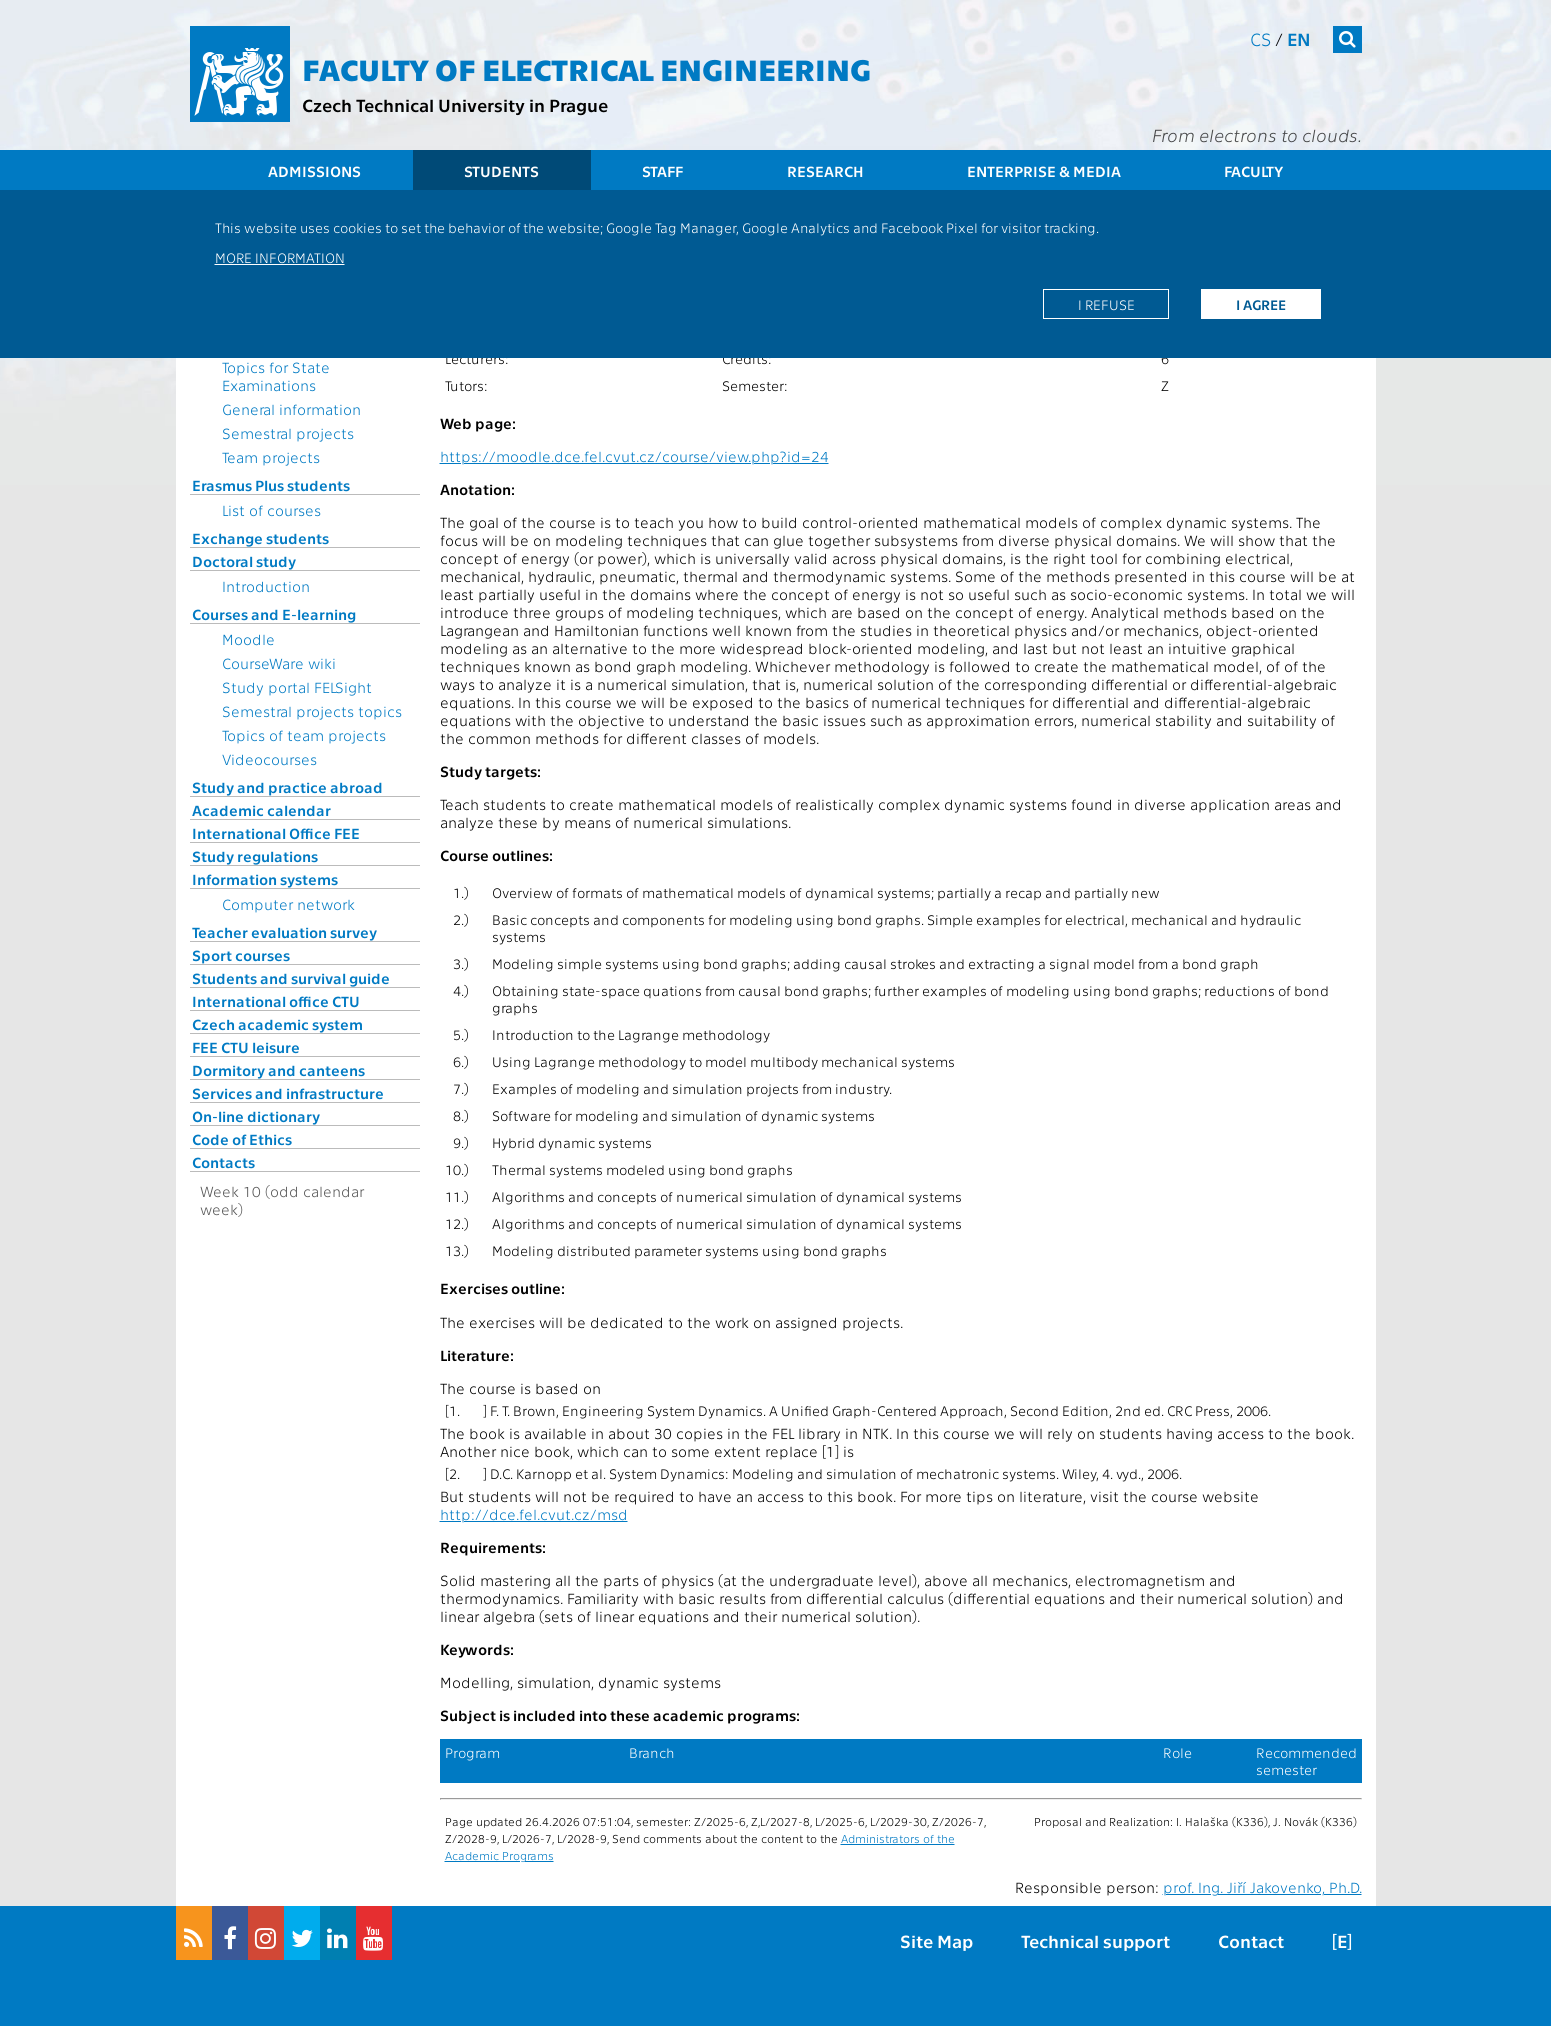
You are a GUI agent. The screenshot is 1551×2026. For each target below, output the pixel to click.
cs (1260, 38)
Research (825, 171)
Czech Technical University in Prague (455, 104)
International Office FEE (276, 833)
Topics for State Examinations (276, 376)
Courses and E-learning (274, 614)
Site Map (936, 1940)
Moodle (248, 639)
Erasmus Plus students (271, 485)
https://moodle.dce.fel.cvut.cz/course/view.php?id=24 (634, 456)
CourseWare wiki (279, 663)
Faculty (1253, 171)
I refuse (1106, 304)
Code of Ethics (242, 1139)
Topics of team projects (304, 735)
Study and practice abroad (287, 787)
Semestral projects (288, 433)
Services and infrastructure (288, 1093)
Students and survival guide (291, 978)
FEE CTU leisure (246, 1047)
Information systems (265, 879)
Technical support (1095, 1940)
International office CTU (276, 1001)
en (1299, 38)
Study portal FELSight (297, 687)
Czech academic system (277, 1024)
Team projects (271, 457)
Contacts (223, 1162)
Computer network (288, 904)
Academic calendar (261, 810)
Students (501, 171)
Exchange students (260, 538)
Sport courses (241, 955)
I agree (1261, 304)
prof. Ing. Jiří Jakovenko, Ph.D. (1262, 1887)
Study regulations (255, 856)
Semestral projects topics (312, 711)
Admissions (314, 171)
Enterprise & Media (1044, 171)
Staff (662, 171)
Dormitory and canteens (278, 1070)
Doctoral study (244, 561)
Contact (1251, 1940)
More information (280, 257)
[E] (1342, 1940)
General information (291, 409)
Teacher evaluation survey (284, 932)
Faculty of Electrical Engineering (586, 68)
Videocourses (269, 759)
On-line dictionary (256, 1116)
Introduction (266, 586)
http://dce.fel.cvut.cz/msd (534, 1514)
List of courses (271, 510)
